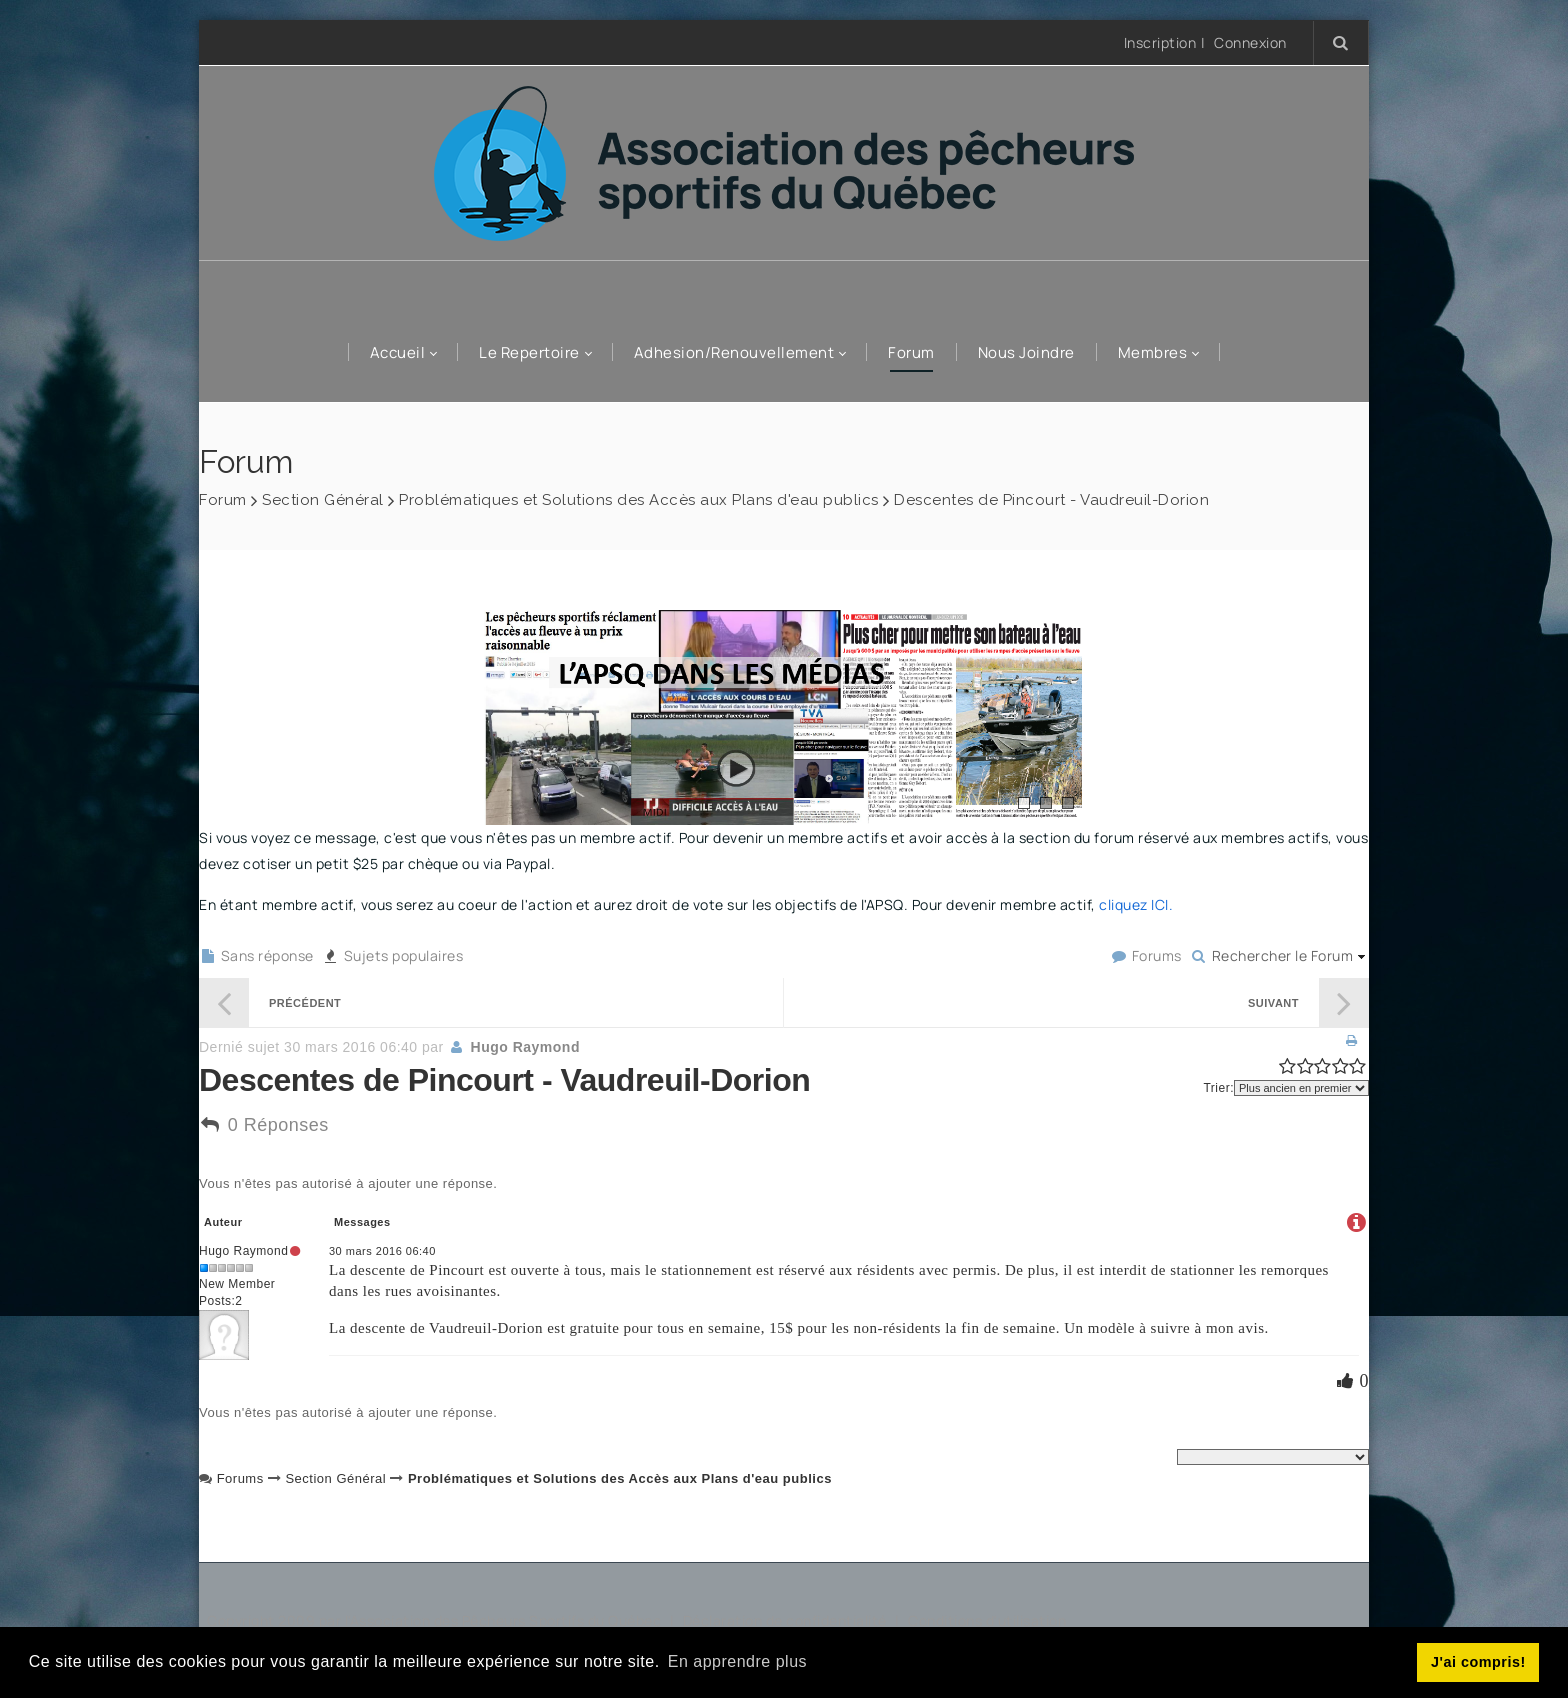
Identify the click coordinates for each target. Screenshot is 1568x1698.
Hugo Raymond (525, 1047)
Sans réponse (256, 955)
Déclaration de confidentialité (787, 1620)
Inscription (1160, 42)
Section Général (323, 500)
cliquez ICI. (1136, 904)
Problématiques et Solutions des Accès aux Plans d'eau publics (639, 500)
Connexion (1250, 43)
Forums (1146, 955)
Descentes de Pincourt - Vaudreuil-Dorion (1051, 500)
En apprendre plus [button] (737, 1661)
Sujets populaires (392, 955)
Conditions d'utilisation (987, 1620)
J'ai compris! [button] (1478, 1662)
